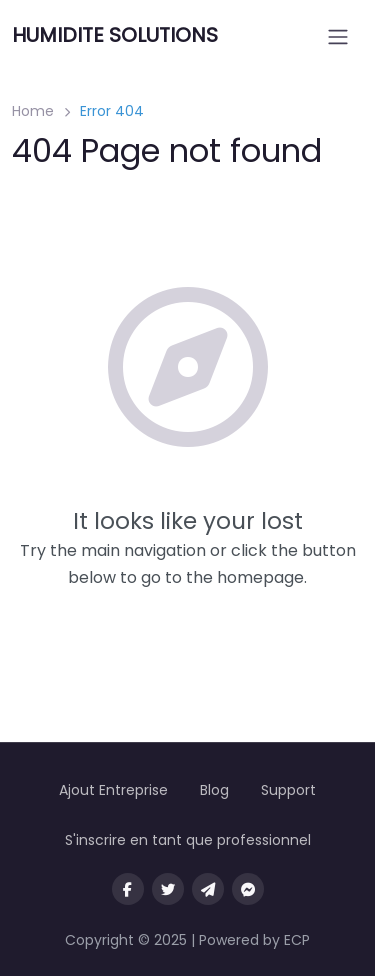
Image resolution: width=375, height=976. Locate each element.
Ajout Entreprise (113, 790)
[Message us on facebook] (248, 889)
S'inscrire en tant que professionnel (188, 840)
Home (33, 111)
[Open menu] (338, 37)
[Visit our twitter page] (168, 889)
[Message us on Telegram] (208, 889)
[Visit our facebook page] (128, 889)
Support (288, 790)
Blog (214, 790)
